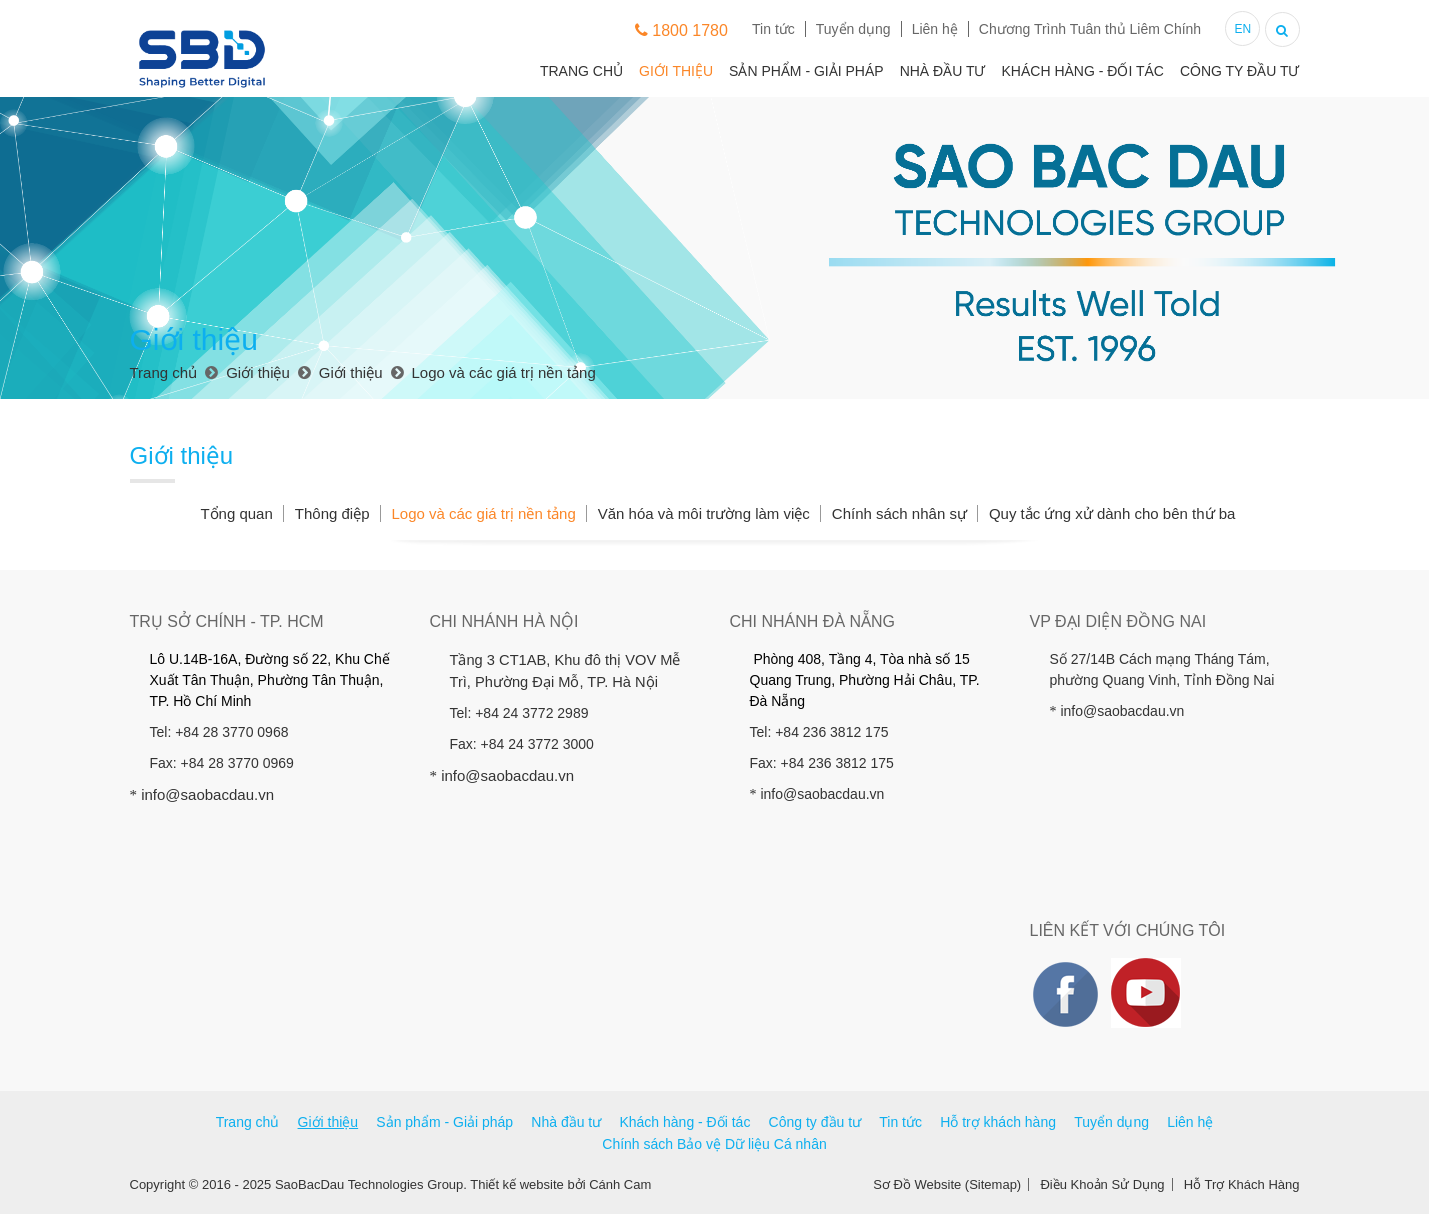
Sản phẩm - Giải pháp (806, 71)
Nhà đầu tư (943, 71)
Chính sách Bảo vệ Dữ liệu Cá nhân (714, 1144)
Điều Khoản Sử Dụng (1102, 1184)
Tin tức (773, 29)
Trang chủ (581, 71)
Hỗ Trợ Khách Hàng (1242, 1184)
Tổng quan (236, 513)
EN (1242, 29)
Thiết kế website (516, 1184)
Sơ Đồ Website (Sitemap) (947, 1184)
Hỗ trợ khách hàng (998, 1122)
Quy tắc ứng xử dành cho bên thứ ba (1112, 513)
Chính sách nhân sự (899, 513)
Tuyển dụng (853, 29)
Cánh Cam (620, 1184)
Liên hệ (935, 29)
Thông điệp (332, 513)
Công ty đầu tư (1240, 71)
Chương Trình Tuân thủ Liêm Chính (1090, 29)
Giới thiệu (676, 71)
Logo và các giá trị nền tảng (483, 513)
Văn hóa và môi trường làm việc (704, 513)
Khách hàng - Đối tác (1082, 71)
